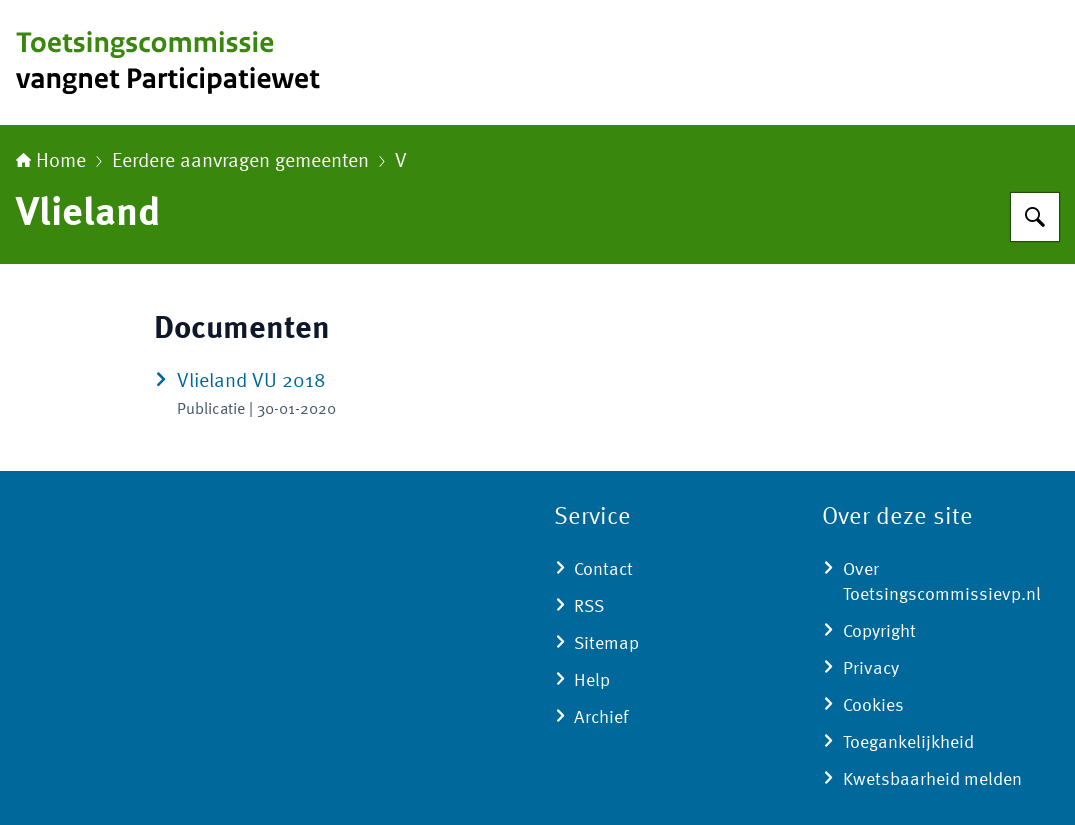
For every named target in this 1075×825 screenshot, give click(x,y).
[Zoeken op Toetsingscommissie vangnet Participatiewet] (1035, 217)
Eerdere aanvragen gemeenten (240, 162)
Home (51, 162)
